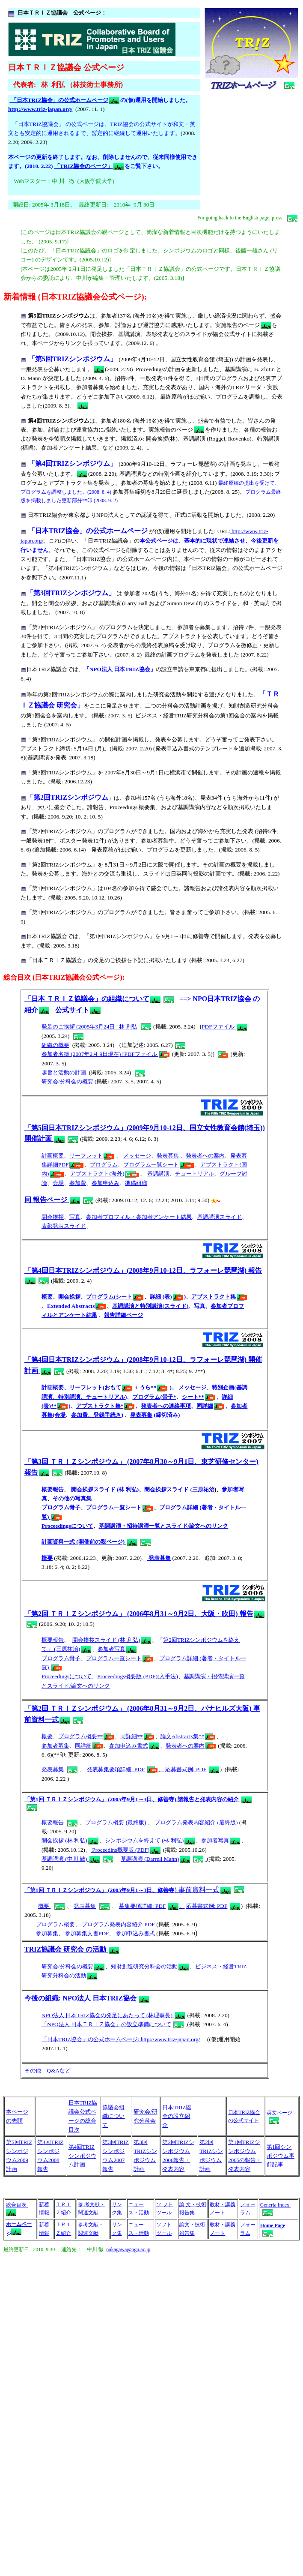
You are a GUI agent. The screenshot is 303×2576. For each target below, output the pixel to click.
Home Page (272, 2225)
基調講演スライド (219, 1217)
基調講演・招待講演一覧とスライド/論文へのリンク (164, 1526)
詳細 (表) (166, 1296)
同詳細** (137, 1736)
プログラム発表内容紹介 (185, 1822)
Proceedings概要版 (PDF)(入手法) (137, 1676)
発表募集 (168, 1155)
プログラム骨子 (61, 1507)
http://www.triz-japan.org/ (40, 109)
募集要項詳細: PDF (142, 1906)
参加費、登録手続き (96, 1415)
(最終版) (227, 1822)
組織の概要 (55, 1045)
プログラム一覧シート (158, 1164)
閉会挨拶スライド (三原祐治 (179, 1489)
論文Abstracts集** (188, 1736)
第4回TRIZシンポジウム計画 (82, 2156)
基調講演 (158, 1173)
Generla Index (275, 2205)
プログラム (104, 1164)
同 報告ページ (52, 1199)
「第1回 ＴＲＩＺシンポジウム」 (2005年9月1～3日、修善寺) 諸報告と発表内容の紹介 (138, 1799)
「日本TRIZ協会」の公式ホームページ (64, 100)
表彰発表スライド (64, 1226)
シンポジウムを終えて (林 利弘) (144, 1840)
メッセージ (137, 1155)
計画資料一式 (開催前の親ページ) (89, 1541)
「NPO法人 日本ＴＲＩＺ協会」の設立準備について (113, 2024)
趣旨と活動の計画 (64, 1072)
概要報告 (53, 1489)
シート (129, 1296)
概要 (47, 1296)
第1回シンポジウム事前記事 (280, 2156)
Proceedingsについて (67, 1526)
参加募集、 (50, 1933)
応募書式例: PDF (186, 1769)
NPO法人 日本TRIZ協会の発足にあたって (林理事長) (114, 2015)
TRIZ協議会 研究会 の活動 (71, 1949)
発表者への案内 (205, 1155)
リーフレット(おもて (100, 1387)
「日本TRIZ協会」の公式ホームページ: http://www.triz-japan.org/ (121, 2039)
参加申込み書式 (134, 1745)
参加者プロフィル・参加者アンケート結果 (139, 1217)
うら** (153, 1387)
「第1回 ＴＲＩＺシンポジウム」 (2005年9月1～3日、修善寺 (99, 1890)
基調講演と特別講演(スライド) (150, 1306)
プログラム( (101, 1296)
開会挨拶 (53, 1217)
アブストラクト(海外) (104, 1173)
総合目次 (17, 2205)
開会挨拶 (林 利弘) (64, 1840)
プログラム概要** (86, 1736)
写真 (74, 1217)
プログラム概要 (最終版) (116, 1822)
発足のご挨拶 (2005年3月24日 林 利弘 (89, 1026)
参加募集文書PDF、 (89, 1933)
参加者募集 (55, 1745)
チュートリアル (194, 1173)
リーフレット (91, 1155)
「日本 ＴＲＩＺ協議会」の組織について (86, 998)
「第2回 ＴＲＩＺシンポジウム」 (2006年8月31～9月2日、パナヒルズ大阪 (136, 1708)
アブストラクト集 (219, 1296)
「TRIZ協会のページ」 (89, 166)
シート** (198, 1397)
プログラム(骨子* (154, 1397)
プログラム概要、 (58, 1924)
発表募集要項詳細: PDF (116, 1769)
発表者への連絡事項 (166, 1406)
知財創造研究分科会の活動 (150, 1966)
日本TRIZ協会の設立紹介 (176, 2116)
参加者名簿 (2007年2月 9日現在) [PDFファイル (105, 1054)
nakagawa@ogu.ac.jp (128, 2249)
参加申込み (105, 1183)
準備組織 (136, 1183)
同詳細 (210, 1406)
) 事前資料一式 (202, 1889)
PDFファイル (224, 1026)
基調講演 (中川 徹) (65, 1859)
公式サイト (78, 1010)
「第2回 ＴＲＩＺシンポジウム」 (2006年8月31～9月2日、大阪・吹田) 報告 (138, 1613)
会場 (58, 1183)
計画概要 (53, 1155)
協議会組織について (113, 2116)
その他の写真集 (72, 1498)
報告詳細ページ (123, 1315)
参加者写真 (111, 1649)
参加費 (77, 1183)
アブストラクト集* (105, 1406)
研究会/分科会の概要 (67, 1081)
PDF (149, 1924)
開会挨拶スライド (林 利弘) (105, 1489)
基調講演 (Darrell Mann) (150, 1859)
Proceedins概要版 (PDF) (120, 1850)
